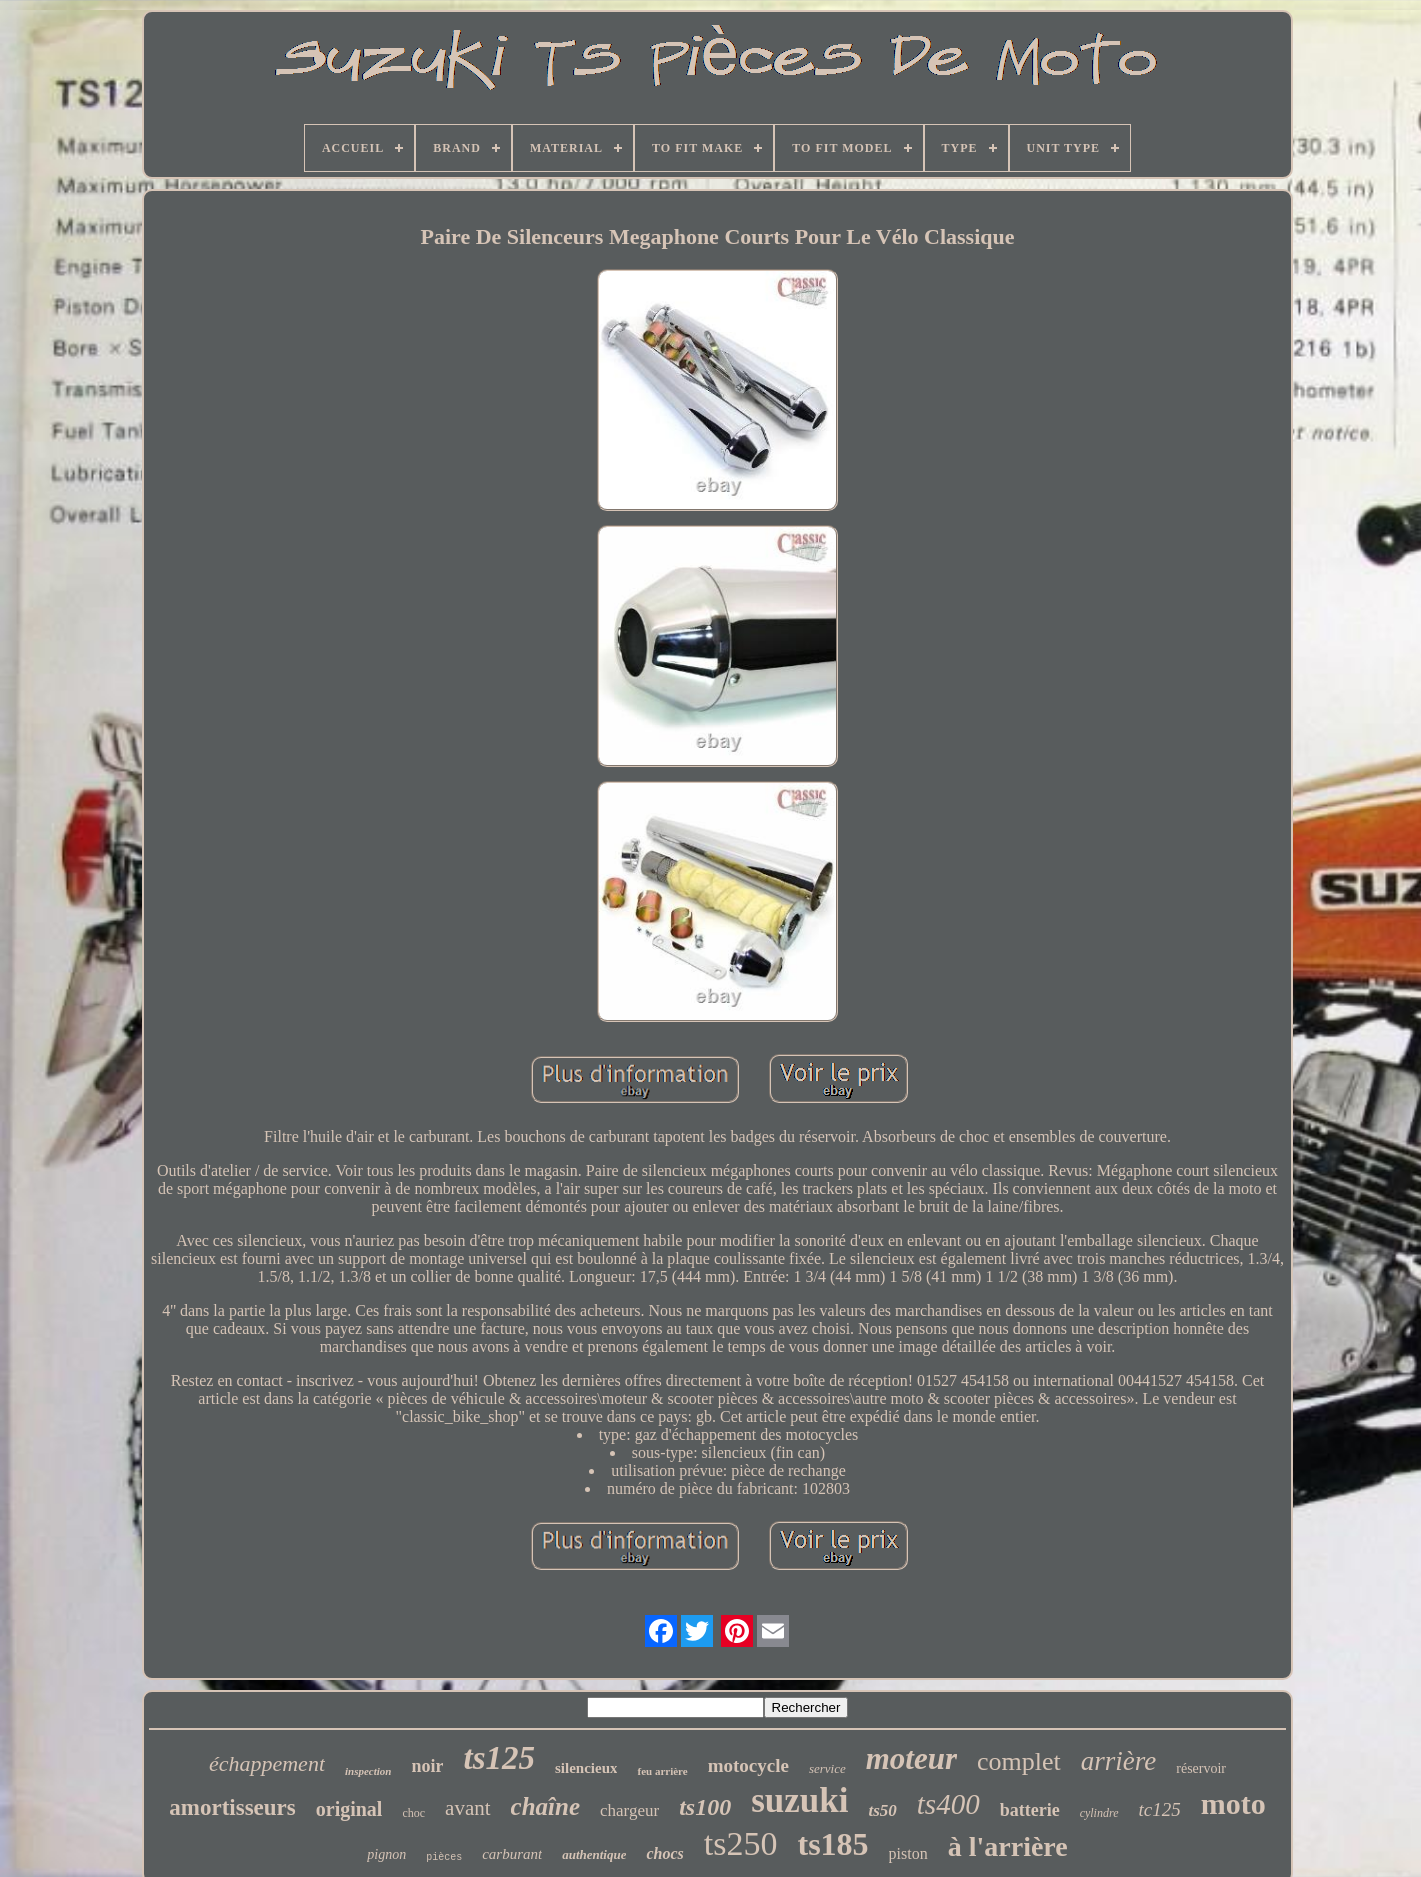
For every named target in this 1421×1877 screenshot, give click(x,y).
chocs (664, 1853)
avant (467, 1808)
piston (908, 1853)
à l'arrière (1008, 1846)
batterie (1030, 1810)
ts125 (499, 1758)
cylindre (1099, 1813)
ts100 (705, 1807)
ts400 (948, 1804)
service (827, 1768)
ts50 (882, 1810)
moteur (911, 1758)
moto (1233, 1803)
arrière (1119, 1761)
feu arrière (662, 1771)
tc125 (1160, 1809)
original (349, 1809)
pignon (386, 1854)
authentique (594, 1854)
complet (1019, 1761)
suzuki (799, 1800)
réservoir (1201, 1768)
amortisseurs (232, 1807)
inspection (368, 1771)
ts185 (832, 1844)
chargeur (629, 1810)
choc (413, 1813)
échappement (267, 1763)
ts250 (741, 1843)
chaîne (545, 1806)
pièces (444, 1857)
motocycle (748, 1765)
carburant (512, 1854)
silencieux (586, 1768)
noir (427, 1766)
